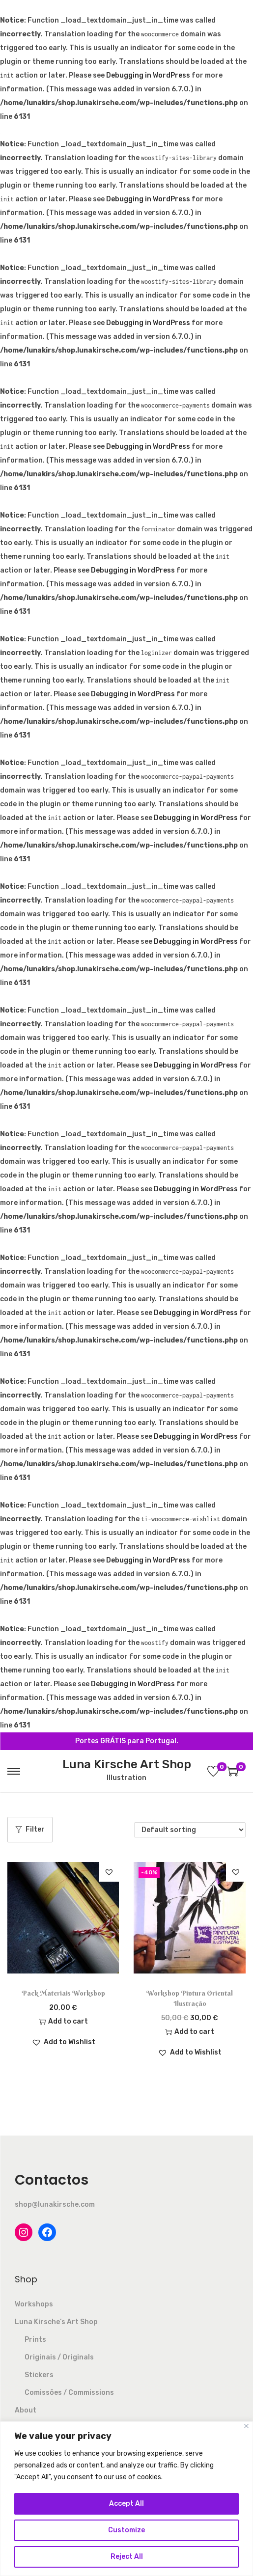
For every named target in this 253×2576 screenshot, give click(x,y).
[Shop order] (190, 1830)
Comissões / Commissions (69, 2392)
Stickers (39, 2375)
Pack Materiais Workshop (63, 1993)
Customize (126, 2530)
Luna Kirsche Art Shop (126, 1764)
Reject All (127, 2556)
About (25, 2410)
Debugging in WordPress (148, 75)
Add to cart (63, 2021)
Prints (35, 2339)
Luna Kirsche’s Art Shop (56, 2322)
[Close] (246, 2426)
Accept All (126, 2503)
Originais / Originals (59, 2357)
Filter (30, 1829)
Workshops (34, 2304)
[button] (109, 1872)
